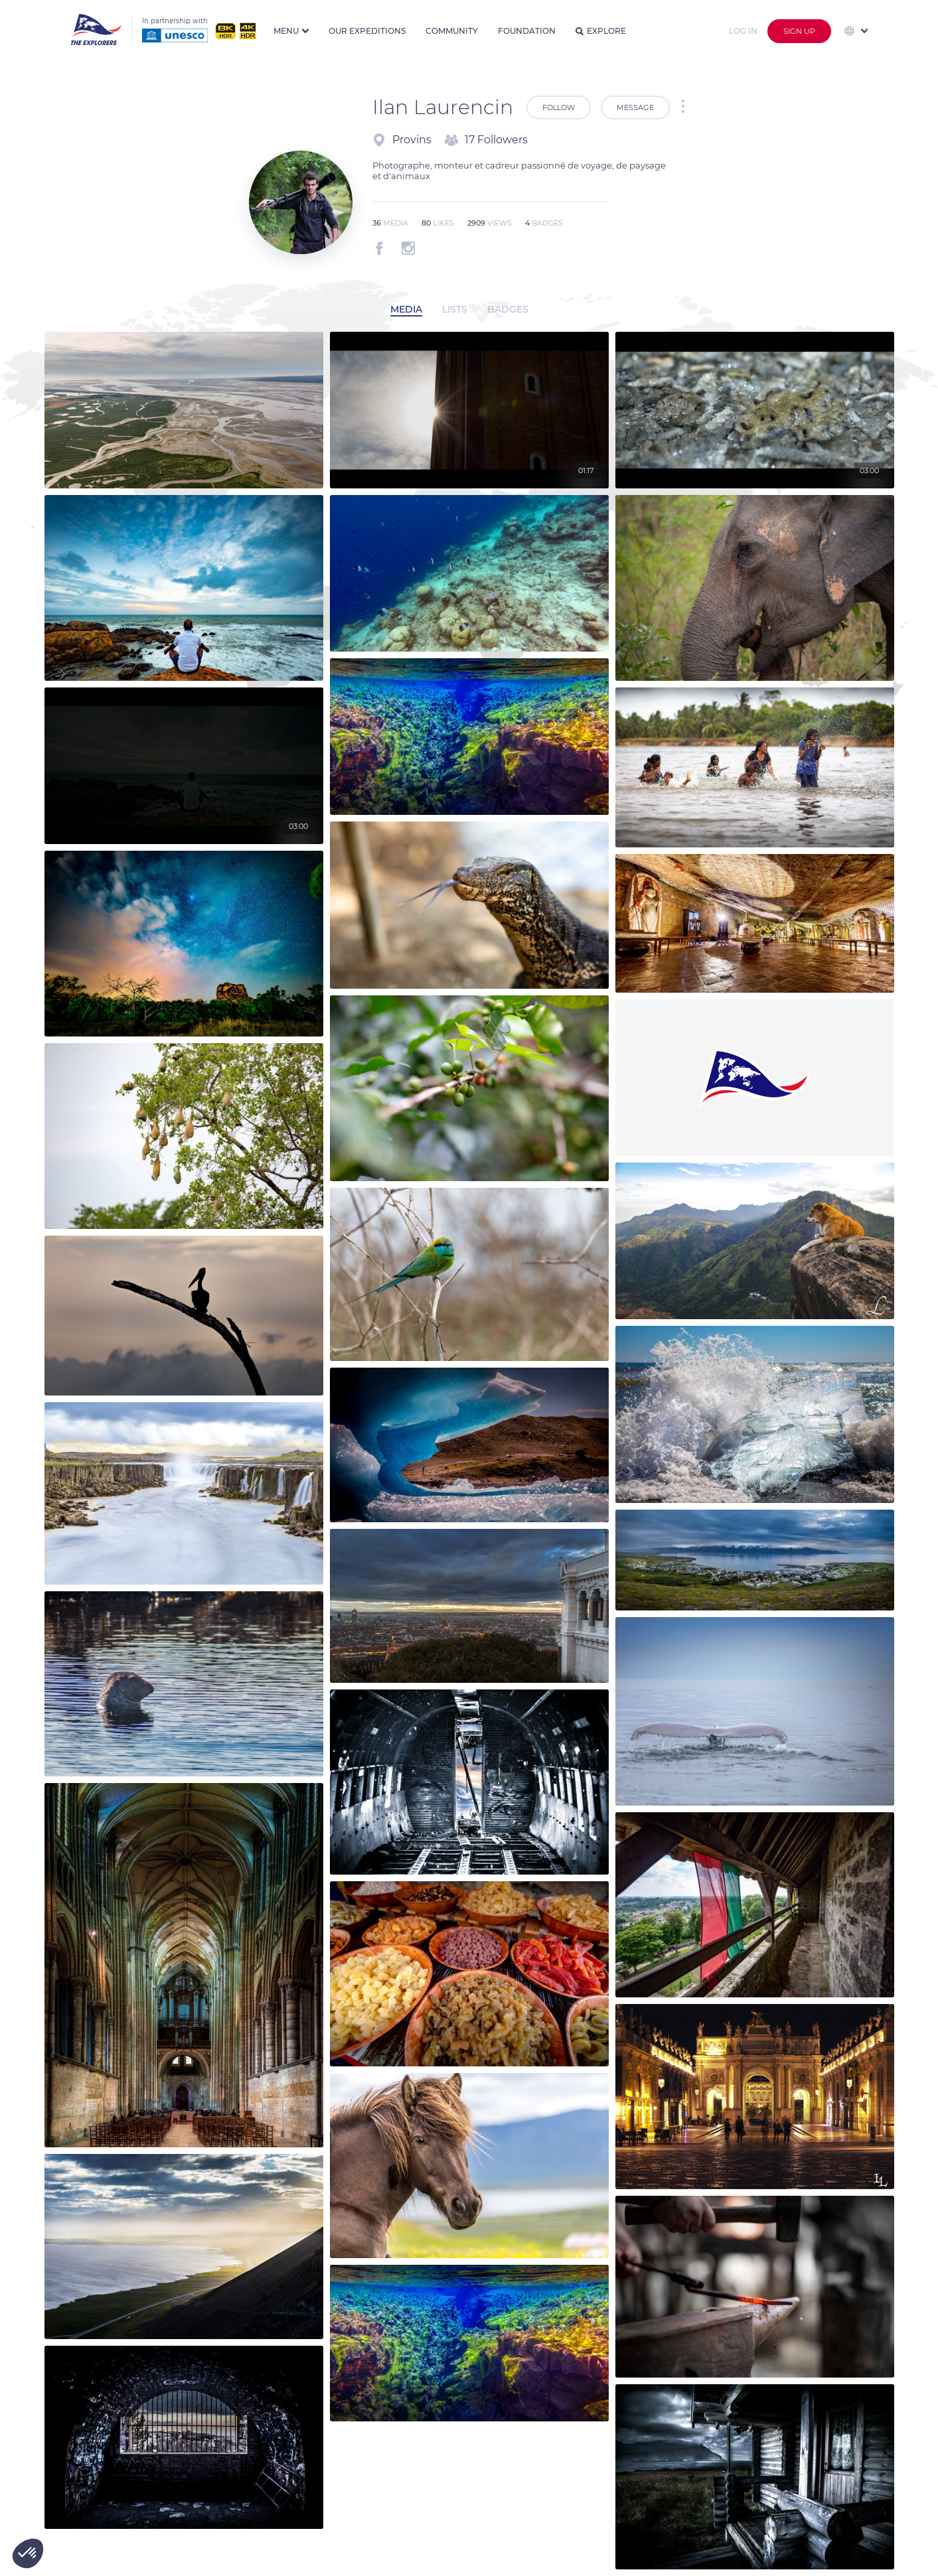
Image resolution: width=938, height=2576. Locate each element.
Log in (743, 31)
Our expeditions (367, 31)
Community (452, 31)
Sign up (799, 31)
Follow (558, 107)
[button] (28, 2553)
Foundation (527, 31)
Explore (601, 31)
